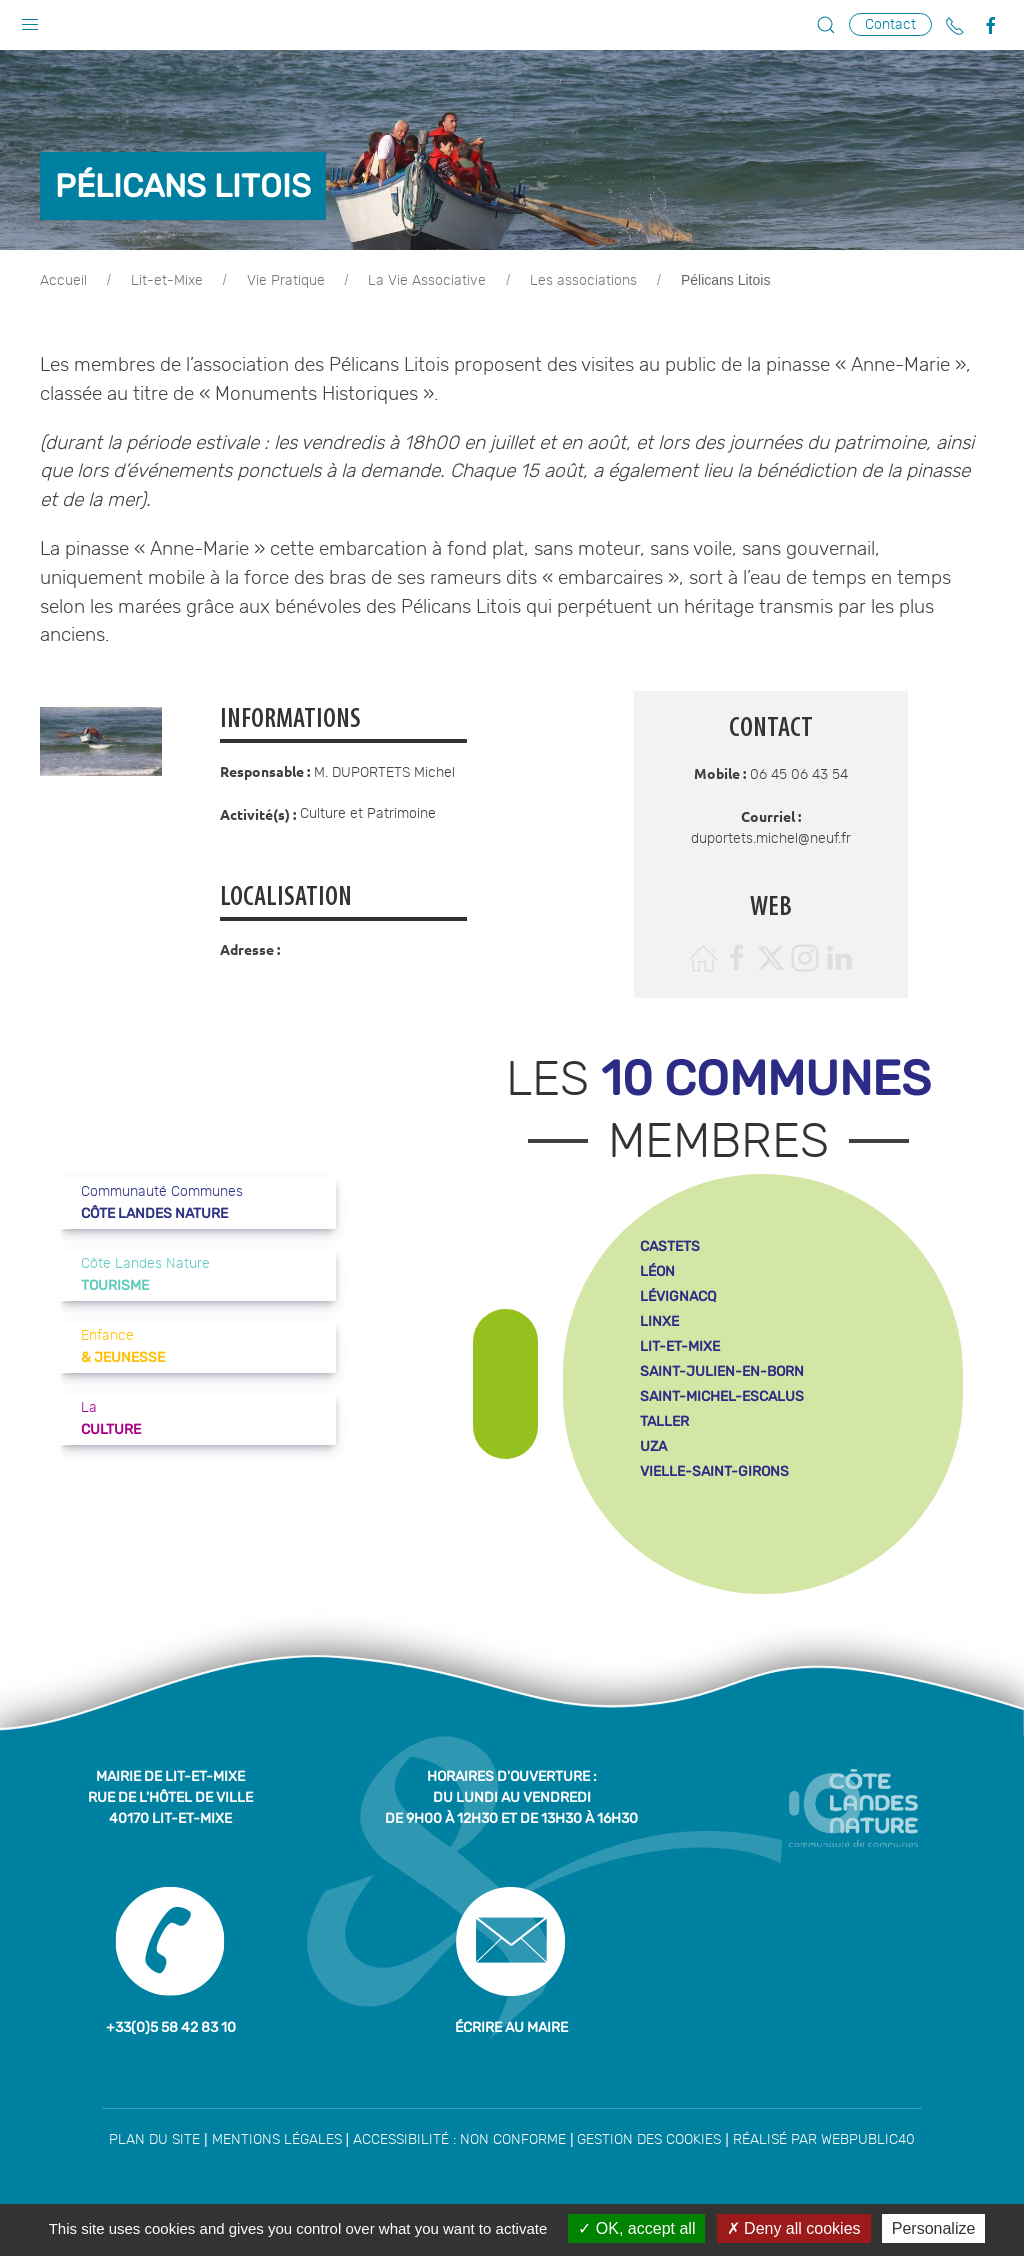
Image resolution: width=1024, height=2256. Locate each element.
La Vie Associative (427, 281)
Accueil (63, 281)
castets (670, 1246)
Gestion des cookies (649, 2140)
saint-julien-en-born (722, 1371)
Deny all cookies (794, 2228)
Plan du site (154, 2140)
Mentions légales (277, 2140)
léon (657, 1271)
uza (653, 1446)
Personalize (934, 2228)
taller (664, 1421)
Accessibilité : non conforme (459, 2140)
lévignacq (678, 1296)
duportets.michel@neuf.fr (771, 839)
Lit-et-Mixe (167, 281)
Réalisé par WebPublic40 (824, 2140)
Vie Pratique (286, 281)
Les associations (583, 281)
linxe (659, 1321)
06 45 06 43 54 (799, 775)
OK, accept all (636, 2228)
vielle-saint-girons (714, 1471)
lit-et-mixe (680, 1346)
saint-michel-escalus (722, 1396)
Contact (890, 24)
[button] (30, 20)
